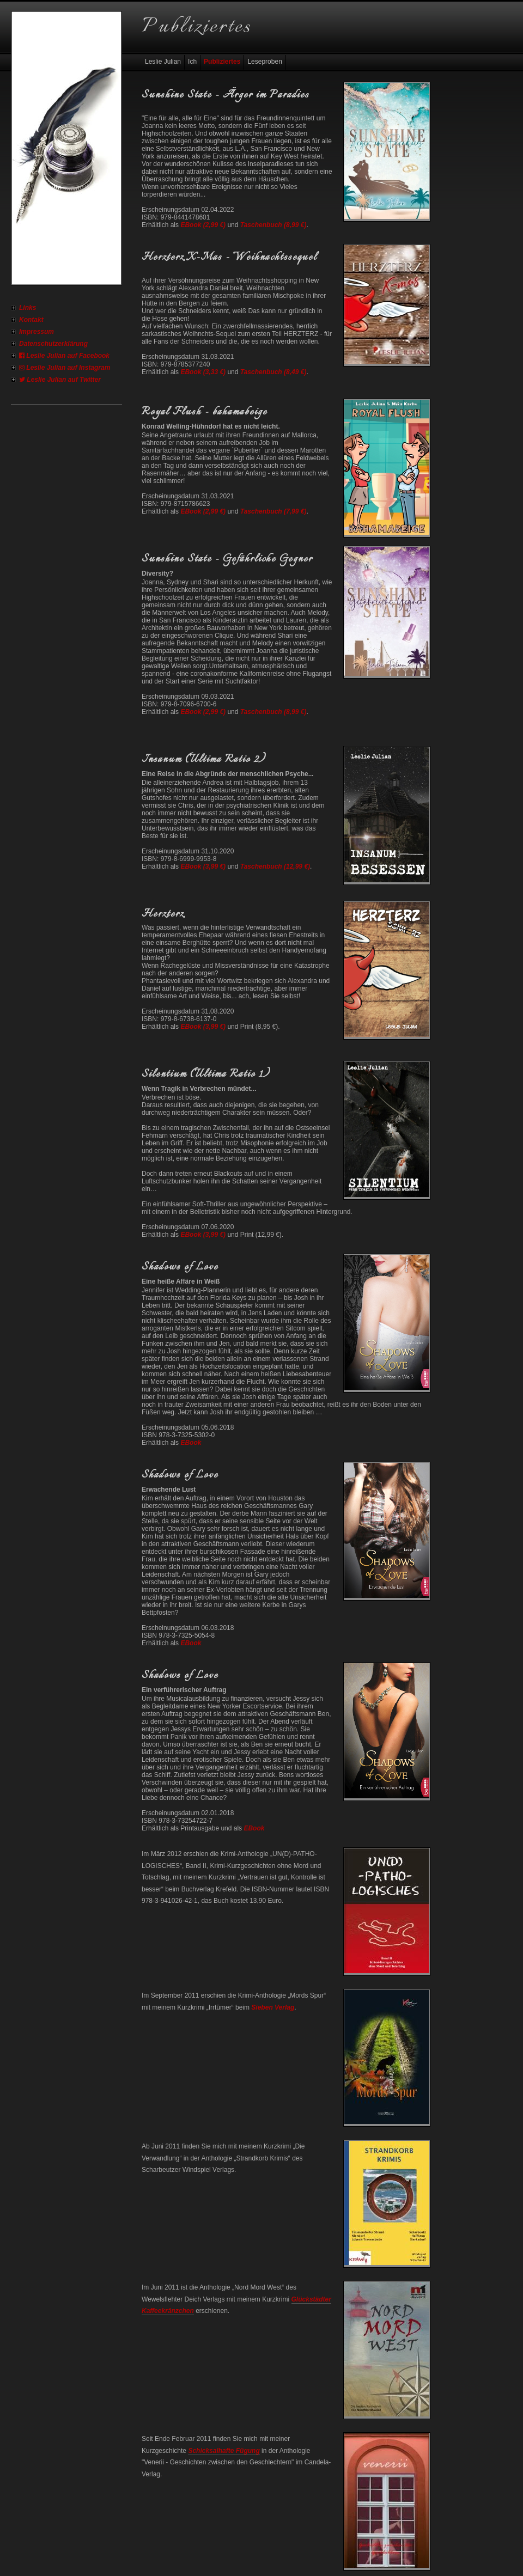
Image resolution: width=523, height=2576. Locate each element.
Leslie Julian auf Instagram (64, 367)
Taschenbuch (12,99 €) (275, 866)
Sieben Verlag (272, 2007)
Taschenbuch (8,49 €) (273, 372)
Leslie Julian (163, 61)
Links (27, 308)
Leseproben (264, 61)
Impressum (36, 331)
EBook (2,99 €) (203, 225)
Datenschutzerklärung (53, 343)
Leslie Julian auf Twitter (60, 379)
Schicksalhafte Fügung (223, 2451)
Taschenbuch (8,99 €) (273, 225)
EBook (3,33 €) (203, 372)
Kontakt (31, 319)
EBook (190, 1442)
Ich (192, 61)
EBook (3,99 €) (203, 866)
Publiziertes (222, 61)
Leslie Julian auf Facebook (64, 355)
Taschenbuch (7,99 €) (273, 511)
